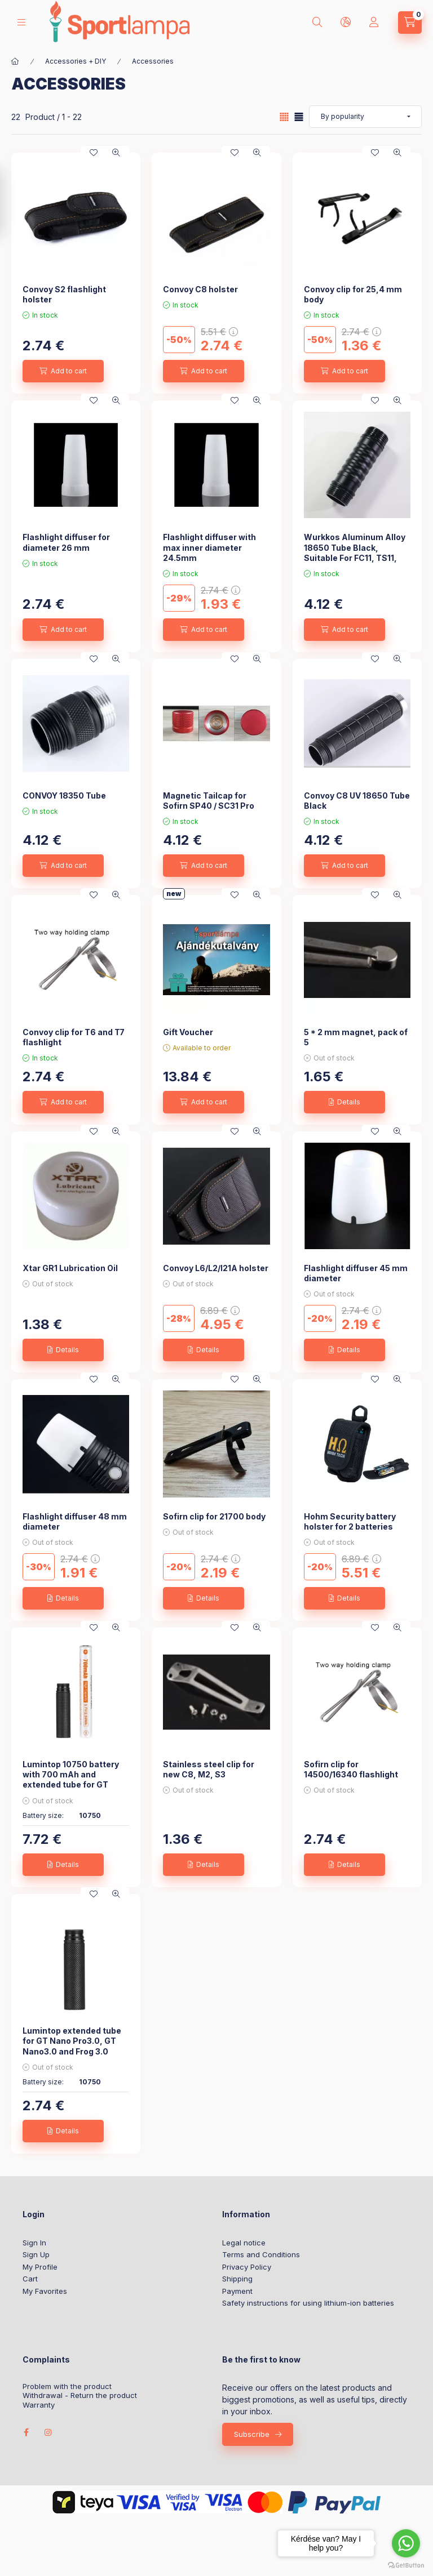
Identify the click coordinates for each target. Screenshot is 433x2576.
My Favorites (45, 2291)
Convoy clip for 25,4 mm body (353, 294)
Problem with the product (67, 2386)
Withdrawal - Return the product (80, 2395)
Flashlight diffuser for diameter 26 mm (66, 542)
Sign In (34, 2242)
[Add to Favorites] (93, 152)
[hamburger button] (21, 22)
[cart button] (410, 22)
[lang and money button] (345, 22)
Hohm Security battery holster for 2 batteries (350, 1521)
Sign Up (36, 2254)
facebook (26, 2432)
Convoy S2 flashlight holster (64, 294)
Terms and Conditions (261, 2254)
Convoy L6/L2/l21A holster (215, 1268)
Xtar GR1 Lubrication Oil (70, 1268)
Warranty (39, 2405)
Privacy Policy (246, 2266)
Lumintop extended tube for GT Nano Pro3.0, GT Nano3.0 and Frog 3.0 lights (72, 2046)
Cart (30, 2278)
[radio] (298, 117)
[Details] (344, 1102)
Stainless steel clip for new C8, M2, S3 (208, 1769)
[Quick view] (116, 152)
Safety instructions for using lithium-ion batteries (308, 2302)
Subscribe (251, 2434)
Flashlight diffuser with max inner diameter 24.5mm (209, 547)
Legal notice (244, 2242)
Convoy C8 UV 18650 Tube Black (357, 800)
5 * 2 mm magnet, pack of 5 (356, 1037)
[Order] (365, 116)
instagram (48, 2432)
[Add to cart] (63, 371)
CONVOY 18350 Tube (64, 795)
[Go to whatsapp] (406, 2543)
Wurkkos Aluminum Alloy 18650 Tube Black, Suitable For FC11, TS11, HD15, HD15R (354, 552)
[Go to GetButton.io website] (406, 2564)
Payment (237, 2291)
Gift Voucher (188, 1032)
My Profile (40, 2266)
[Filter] (12, 203)
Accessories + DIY (75, 61)
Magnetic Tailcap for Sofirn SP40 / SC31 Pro (208, 800)
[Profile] (374, 22)
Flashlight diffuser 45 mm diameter (356, 1273)
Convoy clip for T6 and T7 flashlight (74, 1037)
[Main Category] (15, 61)
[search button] (317, 22)
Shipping (237, 2278)
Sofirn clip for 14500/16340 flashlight (351, 1769)
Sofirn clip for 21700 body (214, 1516)
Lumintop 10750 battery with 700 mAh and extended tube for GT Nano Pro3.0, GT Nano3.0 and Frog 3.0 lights (74, 1784)
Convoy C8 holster (200, 289)
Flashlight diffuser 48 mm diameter (75, 1521)
